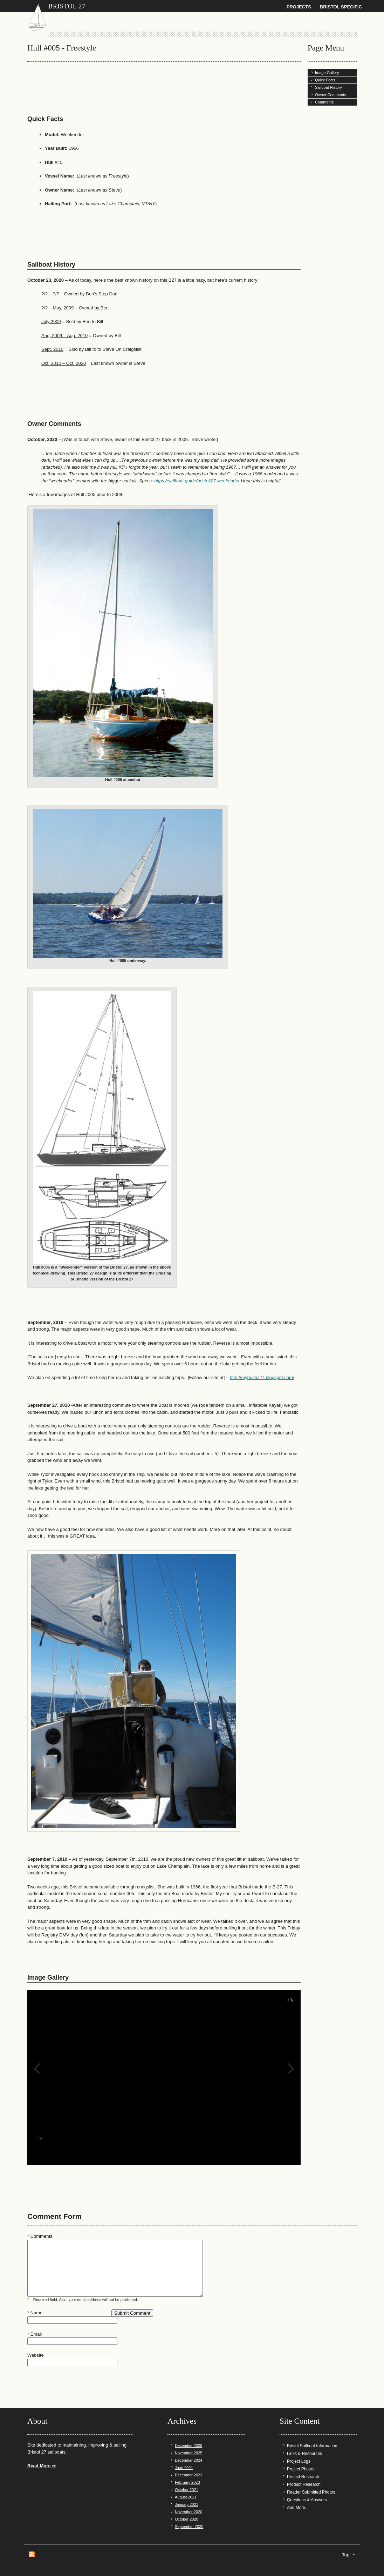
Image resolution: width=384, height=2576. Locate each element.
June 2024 (184, 2467)
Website (35, 2355)
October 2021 (186, 2490)
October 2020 (186, 2519)
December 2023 (188, 2475)
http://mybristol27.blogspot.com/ (262, 1377)
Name (34, 2312)
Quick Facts (325, 80)
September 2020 (189, 2526)
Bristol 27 (67, 6)
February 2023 (187, 2482)
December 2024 (188, 2460)
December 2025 (188, 2445)
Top (345, 2554)
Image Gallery (327, 73)
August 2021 (186, 2497)
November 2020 (188, 2512)
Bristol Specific (341, 6)
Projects (299, 6)
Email (34, 2334)
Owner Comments (330, 95)
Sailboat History (328, 87)
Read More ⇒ (41, 2465)
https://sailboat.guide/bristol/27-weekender (197, 480)
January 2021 (186, 2504)
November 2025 (188, 2453)
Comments (324, 102)
